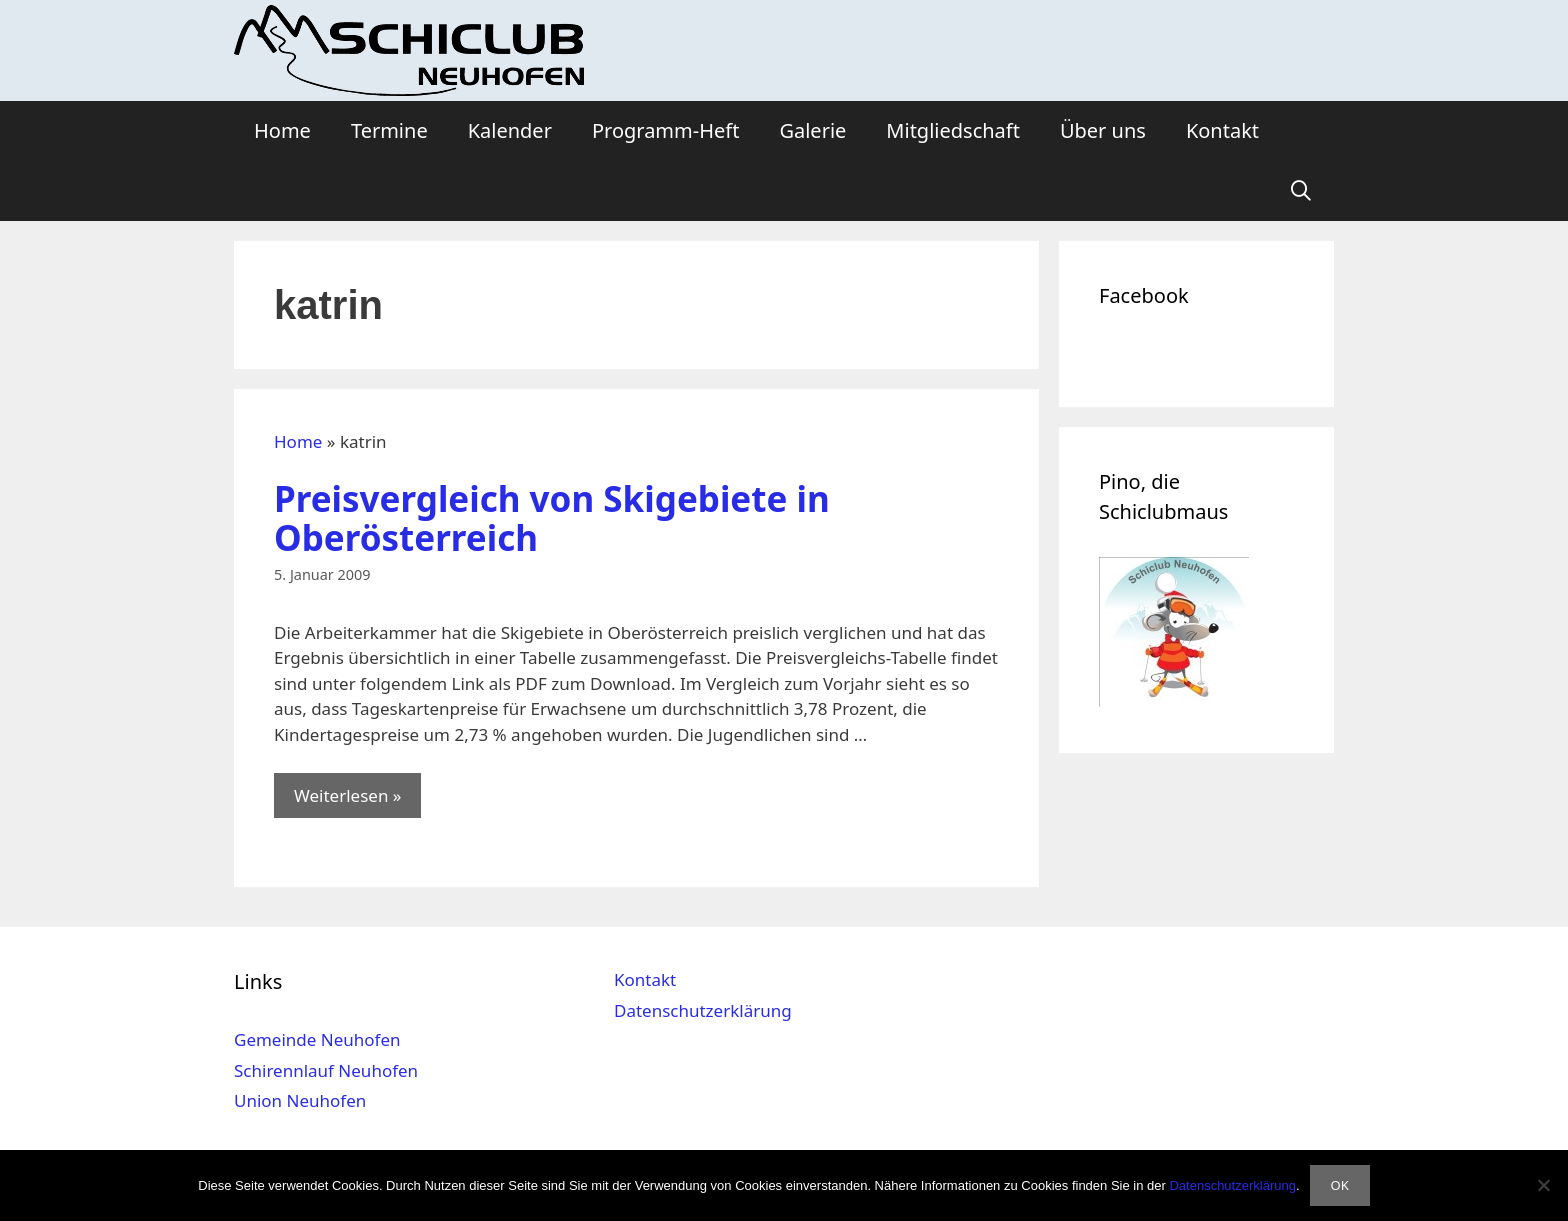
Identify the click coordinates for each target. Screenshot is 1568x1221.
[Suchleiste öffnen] (1301, 191)
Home (282, 130)
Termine (389, 130)
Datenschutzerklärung (703, 1010)
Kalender (510, 130)
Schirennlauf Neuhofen (326, 1070)
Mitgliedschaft (953, 130)
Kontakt (1222, 130)
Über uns (1103, 130)
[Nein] (1543, 1185)
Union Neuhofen (300, 1100)
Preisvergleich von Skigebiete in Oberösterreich (552, 518)
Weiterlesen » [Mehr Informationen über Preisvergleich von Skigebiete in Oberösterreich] (347, 795)
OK (1340, 1185)
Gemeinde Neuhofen (317, 1039)
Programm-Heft (665, 130)
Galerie (812, 130)
